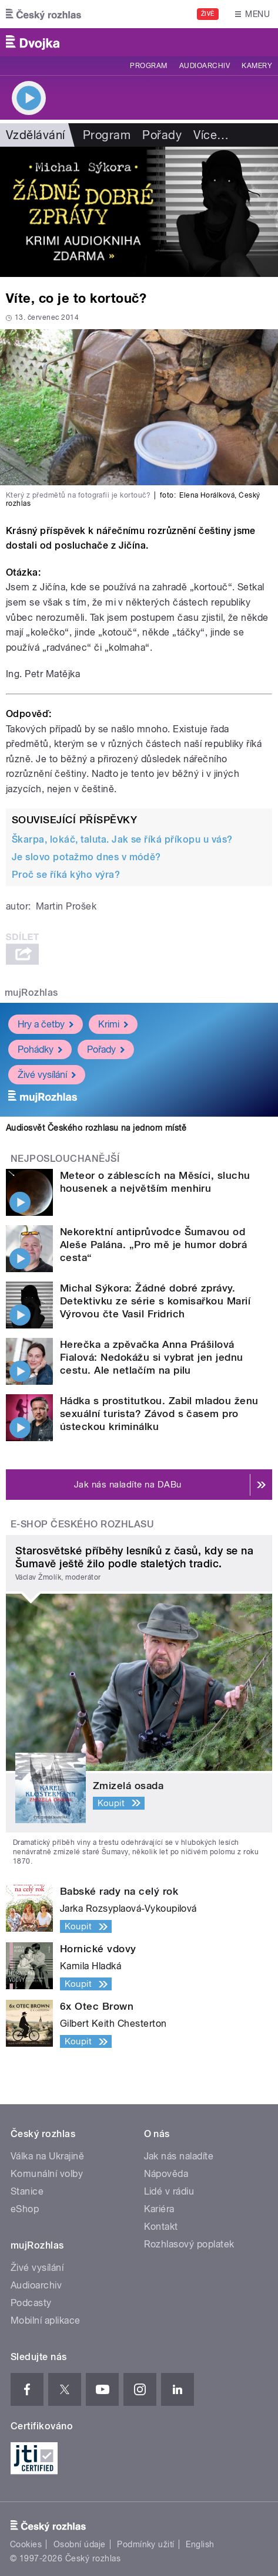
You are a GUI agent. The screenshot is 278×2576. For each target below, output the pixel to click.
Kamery (257, 66)
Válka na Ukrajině (47, 2156)
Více (211, 135)
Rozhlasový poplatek (189, 2244)
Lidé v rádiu (169, 2191)
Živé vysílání (47, 1074)
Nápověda (166, 2173)
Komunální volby (47, 2173)
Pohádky (40, 1049)
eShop (25, 2209)
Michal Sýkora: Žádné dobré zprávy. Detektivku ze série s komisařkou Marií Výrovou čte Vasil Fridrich (155, 1301)
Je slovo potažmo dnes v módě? (86, 857)
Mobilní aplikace (46, 2320)
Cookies (26, 2544)
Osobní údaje (79, 2544)
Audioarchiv (204, 66)
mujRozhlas (31, 992)
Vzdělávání (35, 135)
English (200, 2544)
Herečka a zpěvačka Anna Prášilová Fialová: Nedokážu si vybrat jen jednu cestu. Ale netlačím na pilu (151, 1357)
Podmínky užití (146, 2544)
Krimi (113, 1024)
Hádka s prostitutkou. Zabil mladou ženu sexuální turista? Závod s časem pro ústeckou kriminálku (159, 1413)
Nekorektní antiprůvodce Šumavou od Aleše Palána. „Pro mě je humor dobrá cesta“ (153, 1244)
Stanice (27, 2191)
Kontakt (161, 2226)
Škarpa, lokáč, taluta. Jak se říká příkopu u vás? (122, 839)
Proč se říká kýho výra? (66, 874)
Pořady (162, 135)
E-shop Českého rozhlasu (82, 1524)
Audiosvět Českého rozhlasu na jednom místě (96, 1128)
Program (148, 66)
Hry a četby (45, 1024)
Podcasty (31, 2302)
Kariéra (159, 2209)
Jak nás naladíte (179, 2156)
